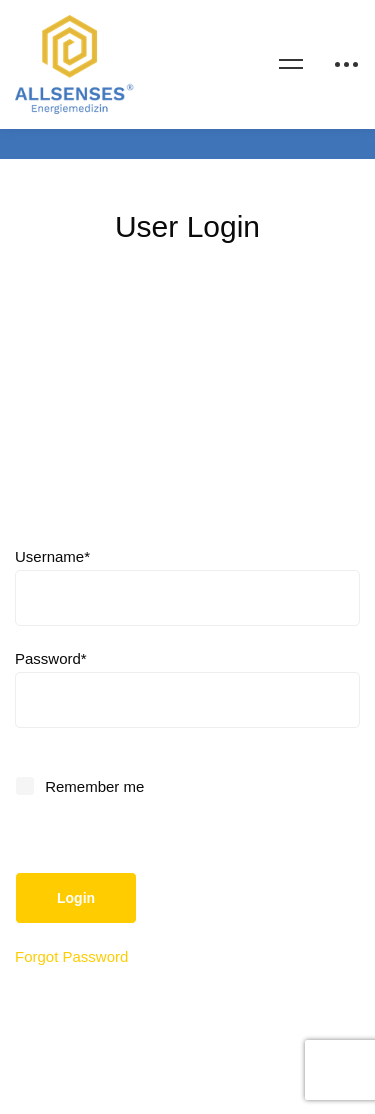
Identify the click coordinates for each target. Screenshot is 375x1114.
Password (51, 658)
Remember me (81, 786)
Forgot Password (71, 956)
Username (52, 556)
